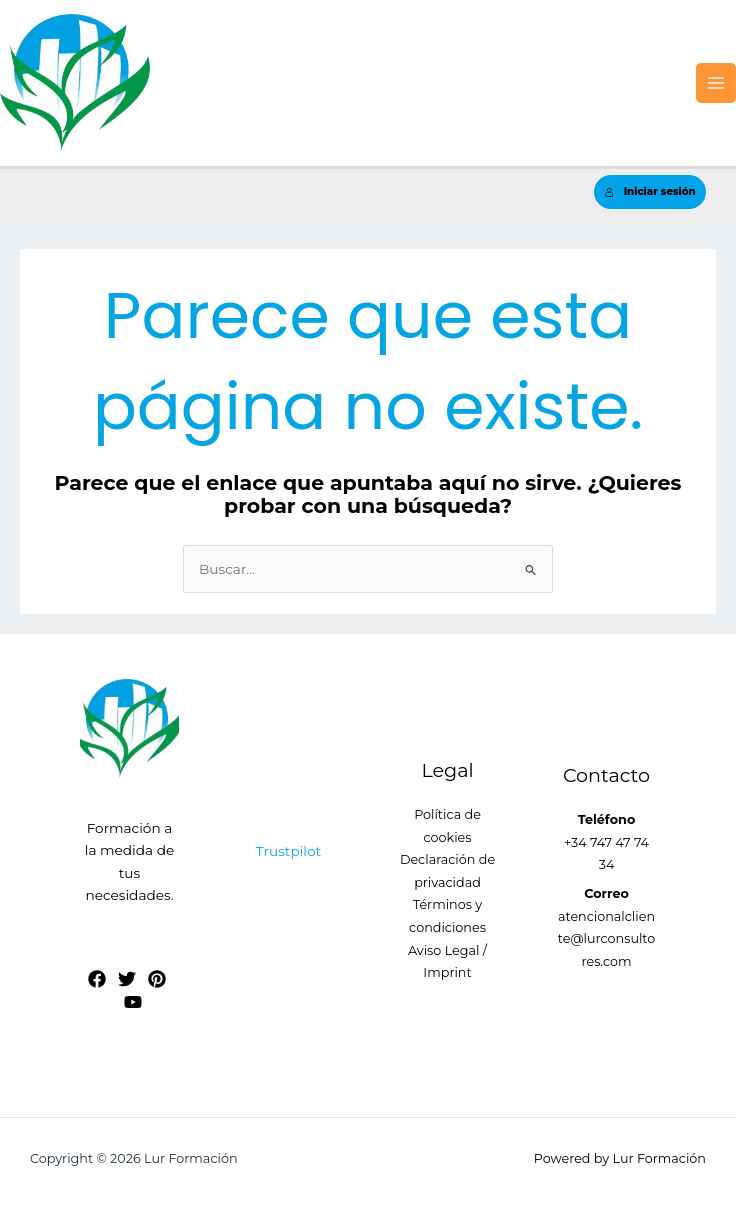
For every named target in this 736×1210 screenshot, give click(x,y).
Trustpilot (288, 851)
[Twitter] (127, 979)
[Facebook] (97, 979)
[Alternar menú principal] (716, 83)
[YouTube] (133, 1002)
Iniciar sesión (650, 191)
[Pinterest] (157, 979)
